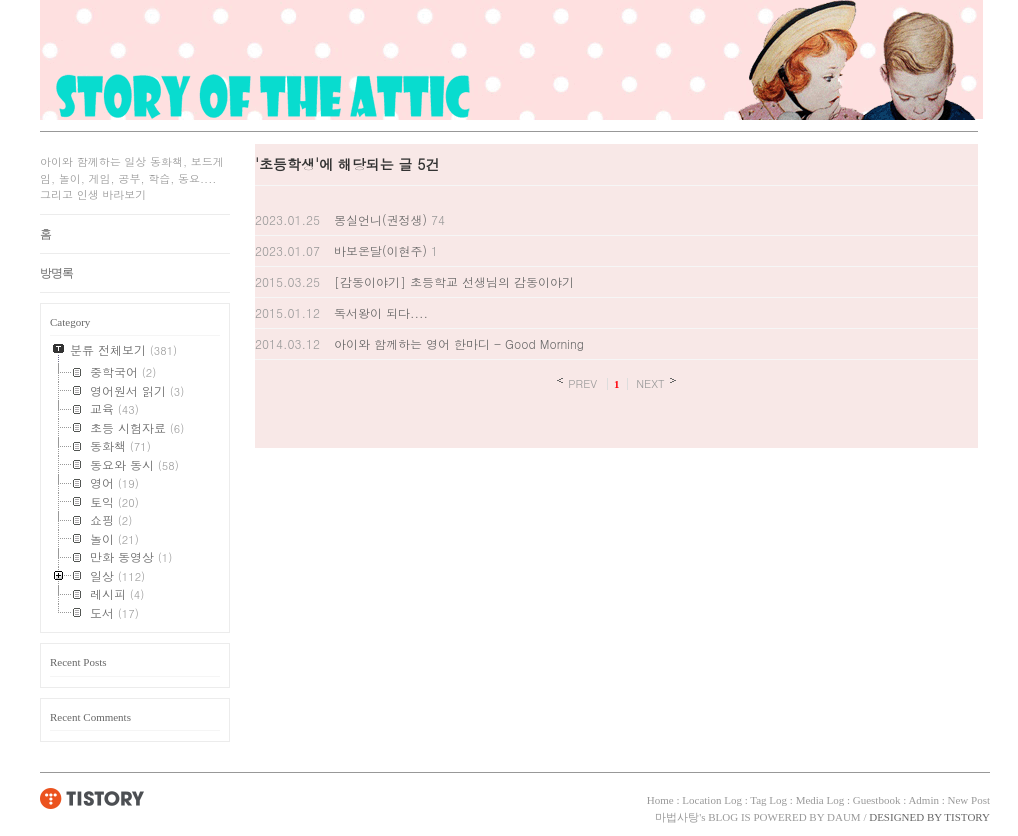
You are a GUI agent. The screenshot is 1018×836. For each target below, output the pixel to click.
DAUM (844, 817)
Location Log (712, 800)
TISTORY (92, 798)
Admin (923, 800)
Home (660, 800)
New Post (969, 800)
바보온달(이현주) (380, 250)
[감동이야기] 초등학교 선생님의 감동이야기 (454, 281)
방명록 (56, 273)
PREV (582, 383)
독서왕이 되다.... (381, 312)
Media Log (820, 800)
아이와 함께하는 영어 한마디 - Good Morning (459, 343)
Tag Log (768, 800)
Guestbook (877, 800)
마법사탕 (677, 817)
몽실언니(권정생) (380, 219)
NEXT (650, 383)
